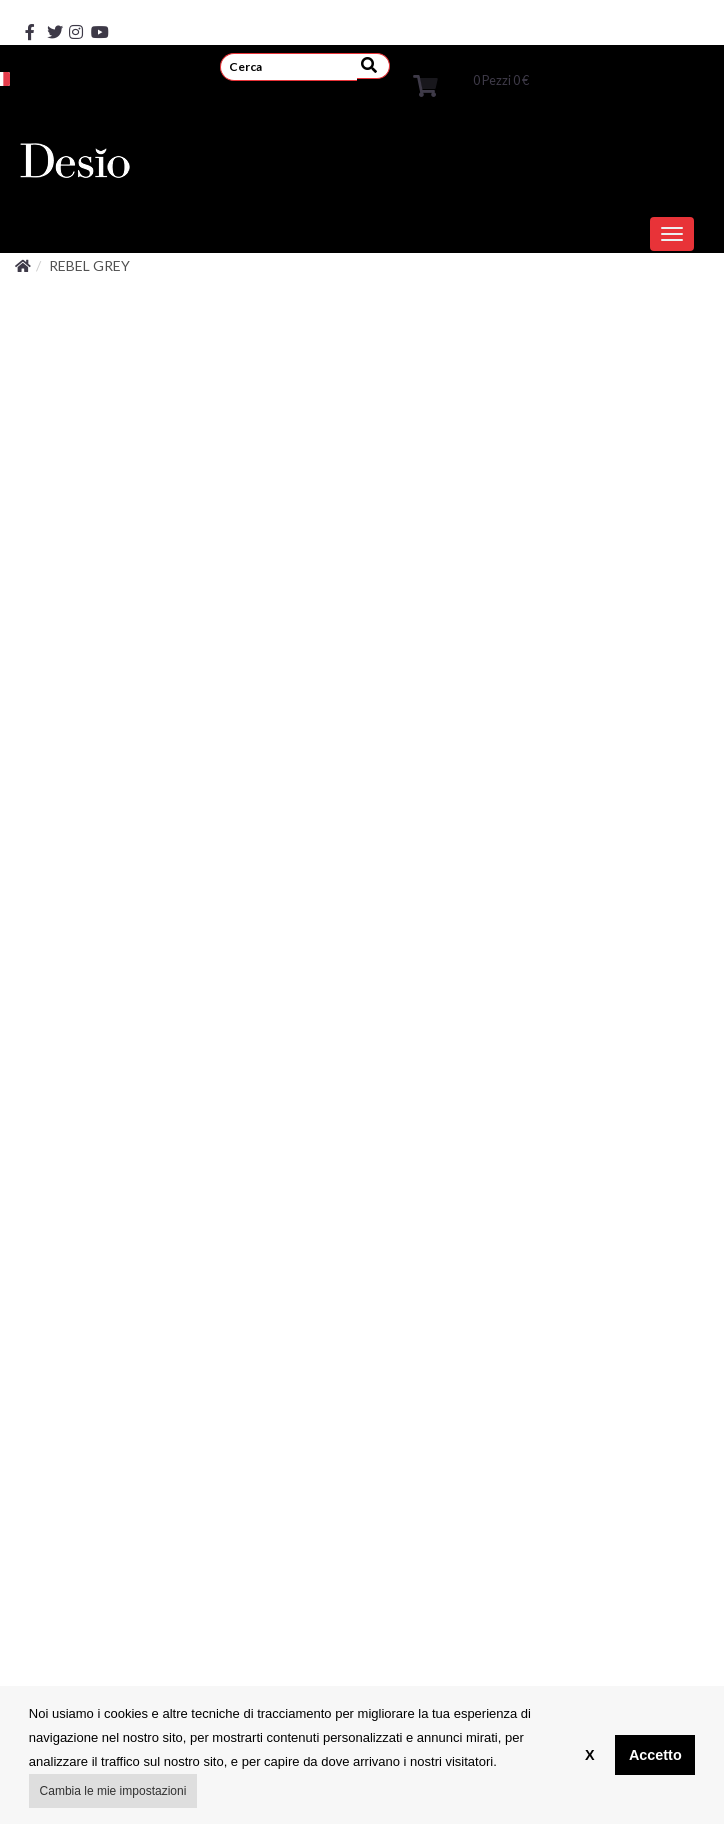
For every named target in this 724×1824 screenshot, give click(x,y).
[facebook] (25, 17)
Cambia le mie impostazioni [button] (113, 1791)
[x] (47, 17)
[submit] (373, 66)
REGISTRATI (171, 68)
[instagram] (69, 17)
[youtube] (91, 17)
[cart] (425, 85)
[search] (288, 66)
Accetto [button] (655, 1755)
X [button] (590, 1755)
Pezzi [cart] (501, 80)
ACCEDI (86, 68)
